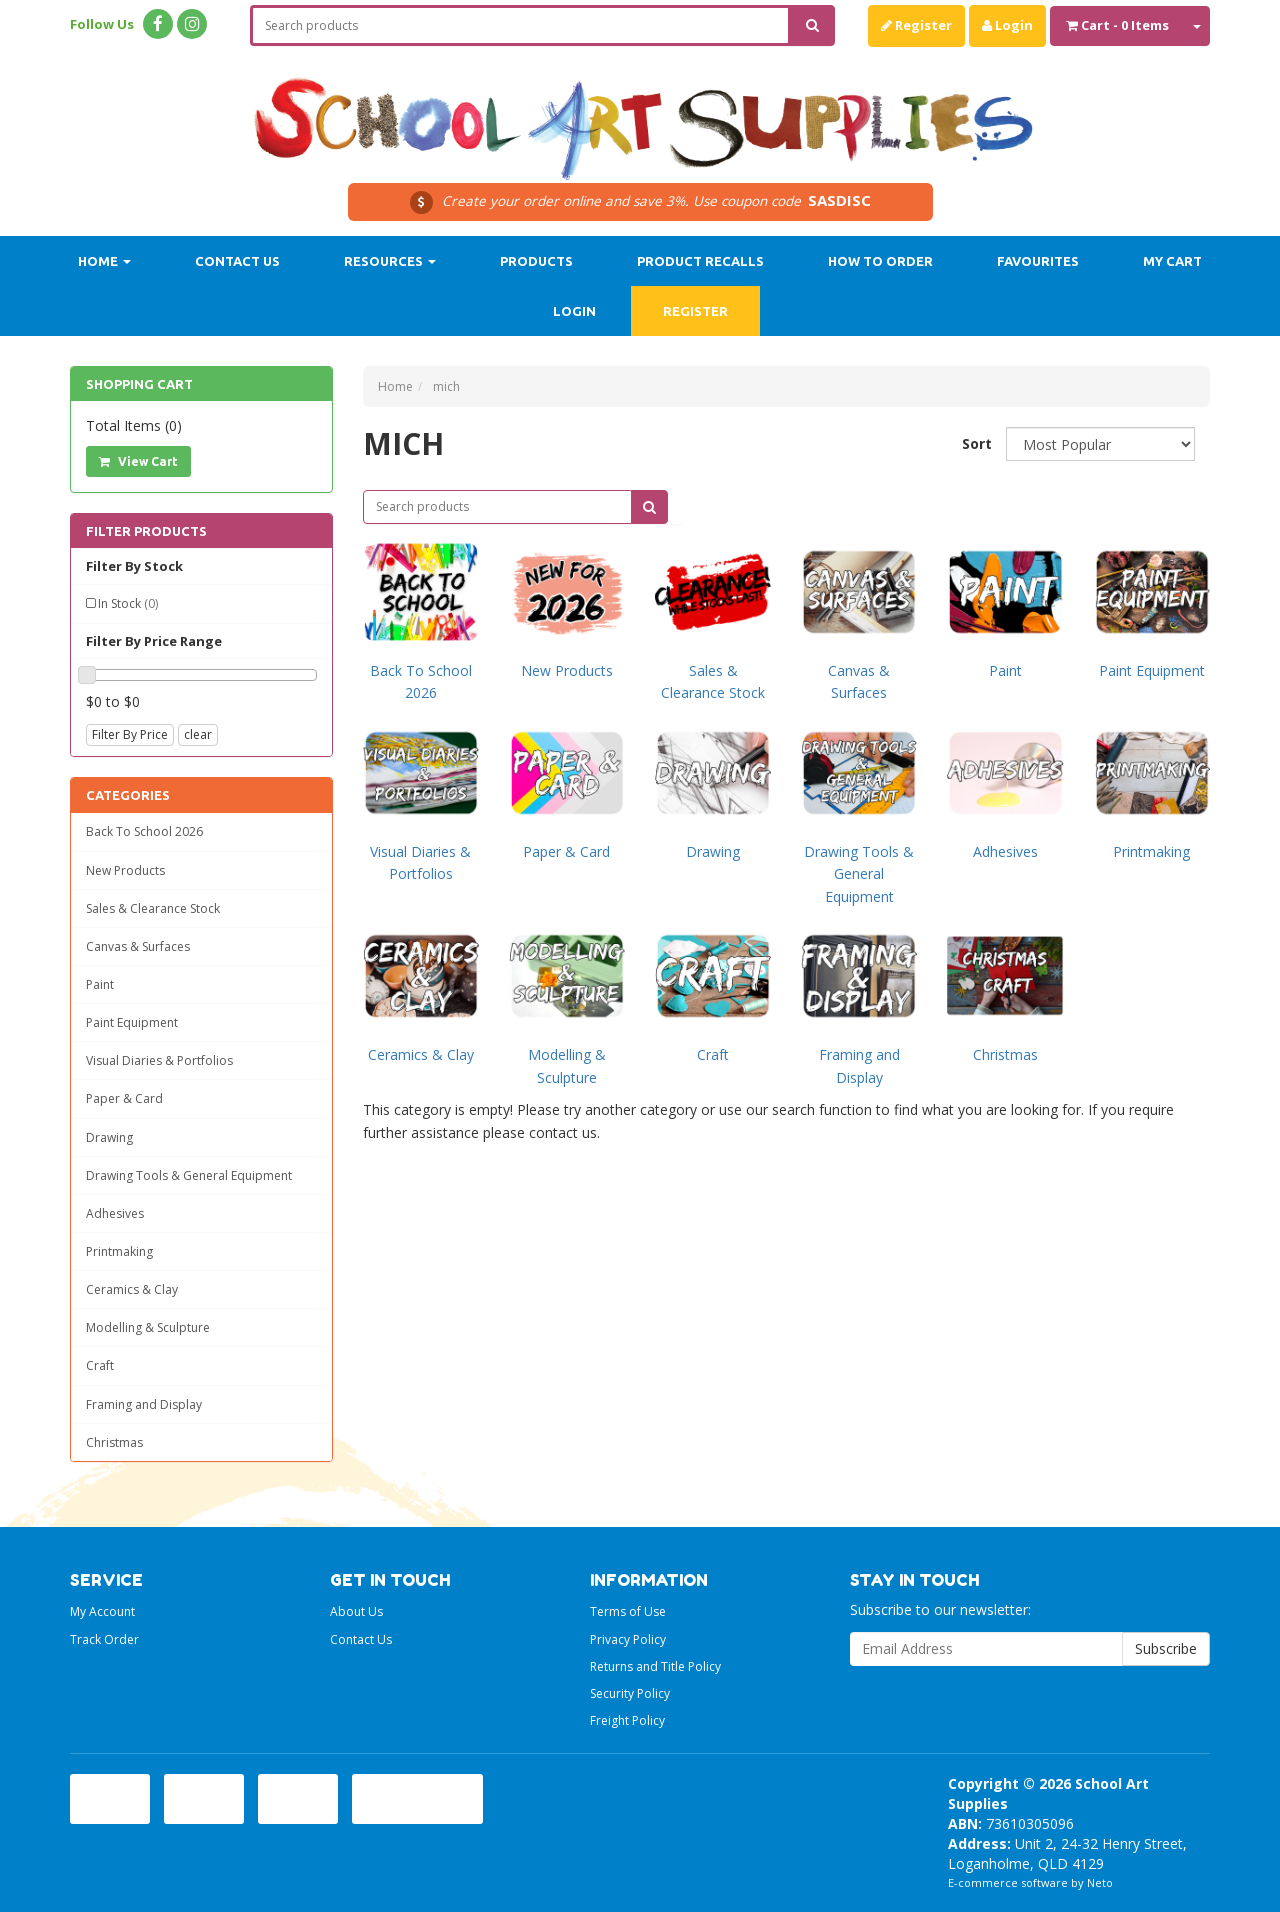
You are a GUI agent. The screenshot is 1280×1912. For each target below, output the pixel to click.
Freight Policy (627, 1720)
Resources (390, 261)
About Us (356, 1611)
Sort (976, 443)
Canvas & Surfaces (138, 946)
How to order (880, 261)
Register (916, 25)
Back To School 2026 (144, 831)
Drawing (109, 1137)
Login (1007, 25)
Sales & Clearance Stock (153, 908)
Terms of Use (628, 1611)
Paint (100, 984)
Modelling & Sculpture (148, 1327)
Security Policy (630, 1693)
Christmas (114, 1442)
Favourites (1038, 261)
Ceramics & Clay (132, 1289)
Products (536, 261)
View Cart (138, 461)
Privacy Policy (628, 1639)
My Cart (1172, 261)
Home (104, 261)
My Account (102, 1611)
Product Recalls (700, 261)
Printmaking (119, 1251)
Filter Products (146, 531)
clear (198, 734)
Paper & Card (124, 1098)
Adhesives (115, 1213)
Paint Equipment (132, 1022)
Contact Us (237, 261)
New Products (125, 870)
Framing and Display (144, 1404)
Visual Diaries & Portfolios (159, 1060)
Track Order (104, 1639)
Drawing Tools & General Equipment (189, 1175)
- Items (1117, 25)
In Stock (128, 603)
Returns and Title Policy (655, 1666)
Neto (1100, 1882)
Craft (100, 1365)
